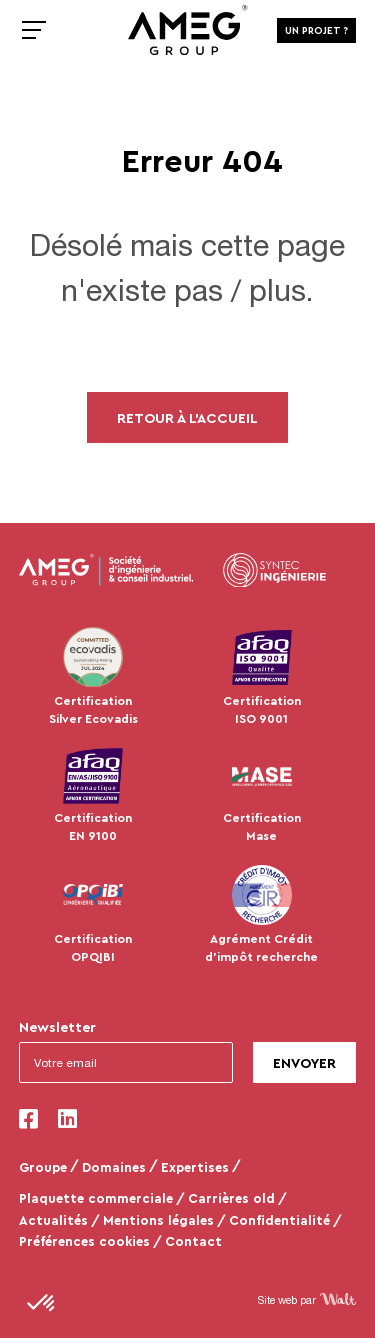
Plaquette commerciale (96, 1198)
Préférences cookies (84, 1241)
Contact (193, 1241)
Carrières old (231, 1198)
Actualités (53, 1220)
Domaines (114, 1167)
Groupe (43, 1167)
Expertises (195, 1167)
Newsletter (57, 1026)
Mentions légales (158, 1220)
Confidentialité (279, 1220)
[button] (42, 1304)
